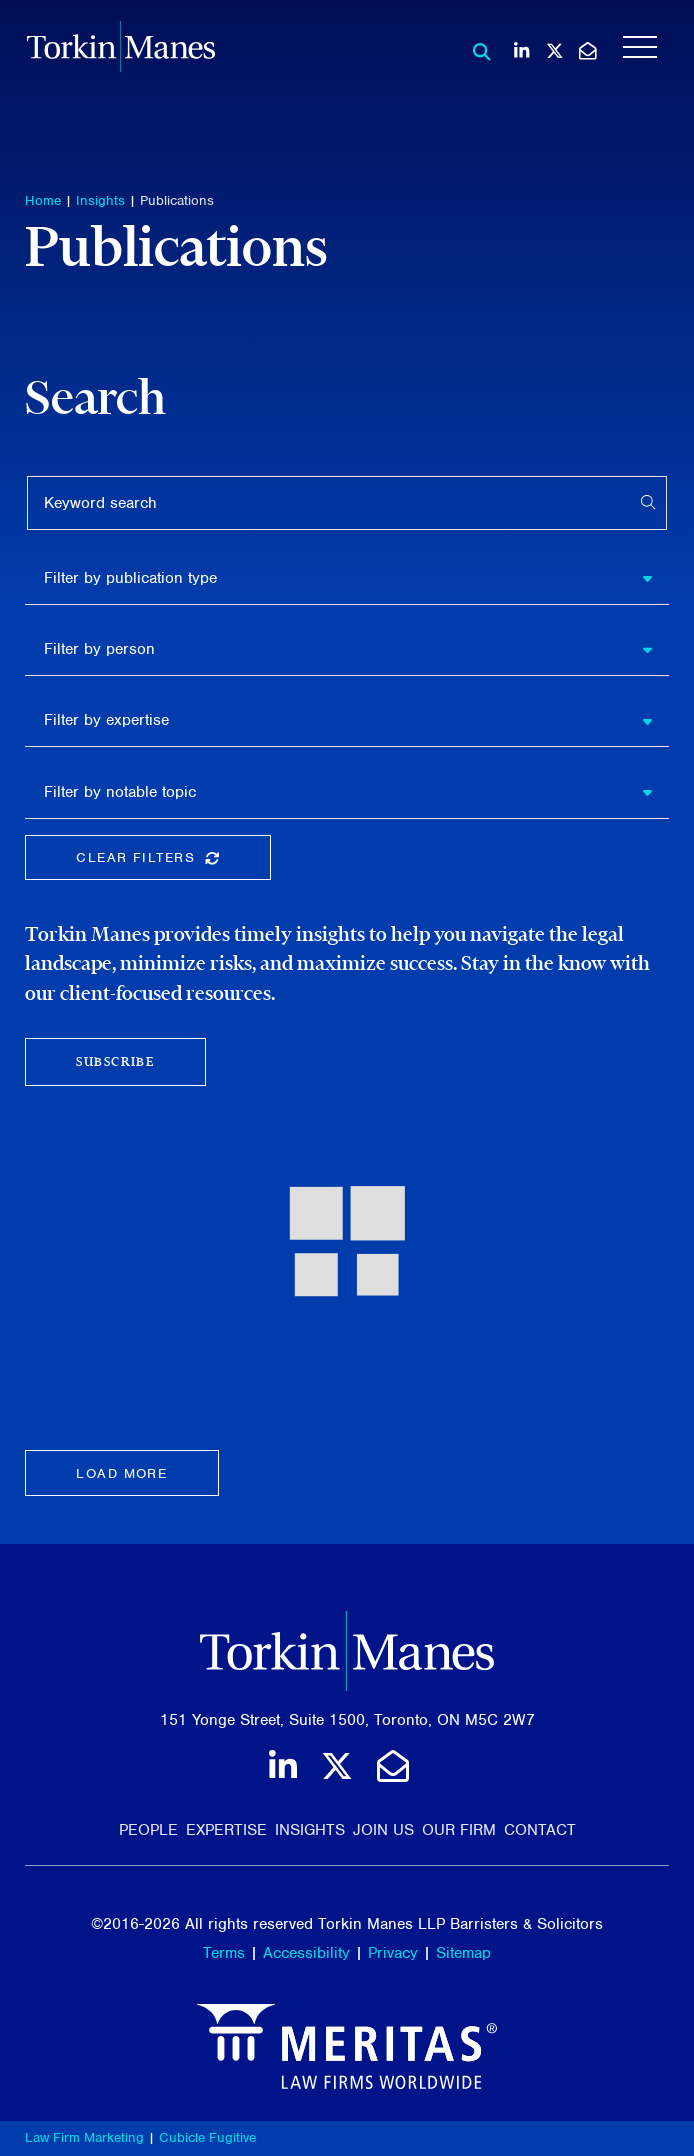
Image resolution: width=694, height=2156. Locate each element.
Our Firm (459, 1830)
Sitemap (463, 1953)
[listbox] (347, 578)
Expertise (226, 1830)
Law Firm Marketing (84, 2137)
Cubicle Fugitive (207, 2137)
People (148, 1830)
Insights (100, 200)
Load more (121, 1473)
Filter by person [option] (99, 649)
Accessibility (306, 1953)
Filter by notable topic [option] (120, 792)
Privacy (393, 1953)
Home (43, 200)
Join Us (383, 1830)
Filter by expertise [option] (106, 720)
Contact (540, 1830)
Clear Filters (173, 861)
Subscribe (115, 1061)
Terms (224, 1953)
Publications (177, 200)
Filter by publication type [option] (130, 578)
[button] (655, 577)
